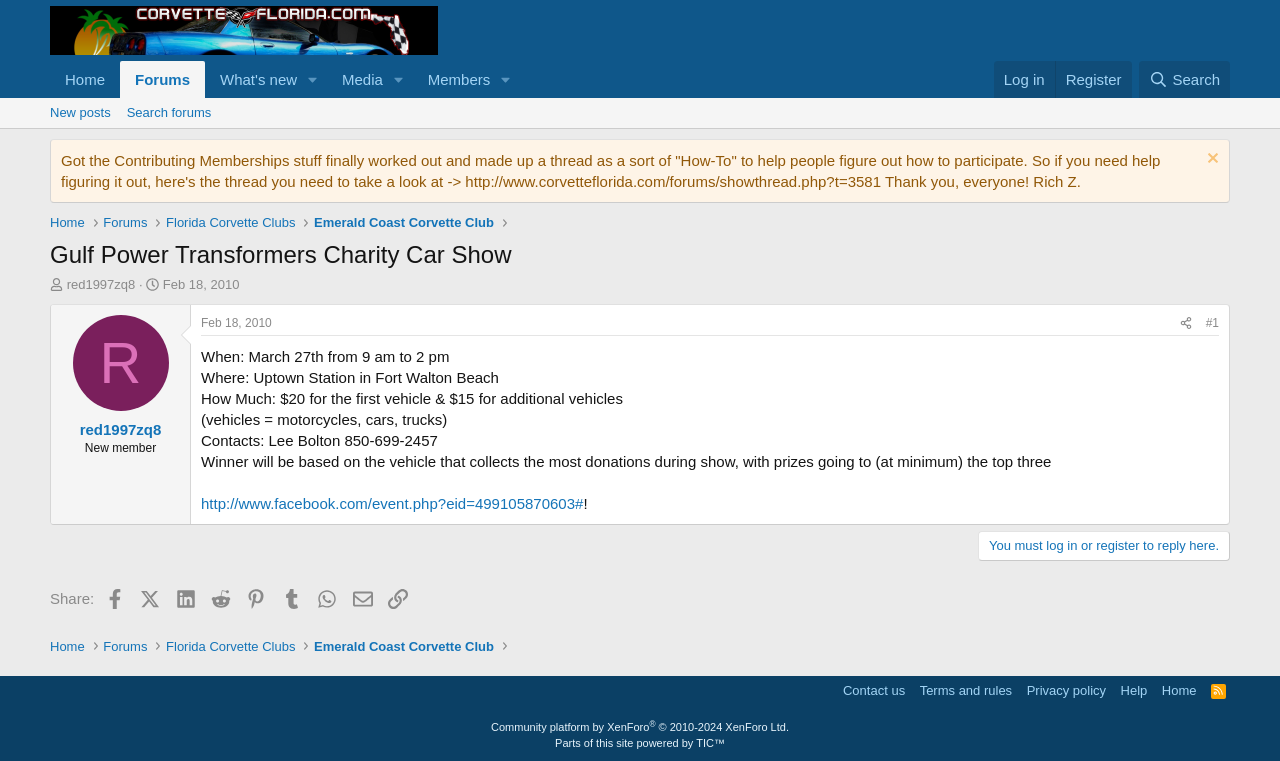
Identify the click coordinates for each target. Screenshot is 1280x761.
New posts (80, 112)
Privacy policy (1066, 690)
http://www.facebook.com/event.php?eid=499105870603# (392, 503)
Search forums (169, 112)
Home (85, 79)
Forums (162, 79)
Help (1134, 690)
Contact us (874, 690)
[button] (313, 79)
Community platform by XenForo (640, 727)
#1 (1212, 323)
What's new (258, 79)
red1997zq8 (101, 284)
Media (362, 79)
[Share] (1186, 323)
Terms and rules (966, 690)
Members (459, 79)
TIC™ (710, 743)
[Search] (1184, 79)
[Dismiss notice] (1210, 160)
